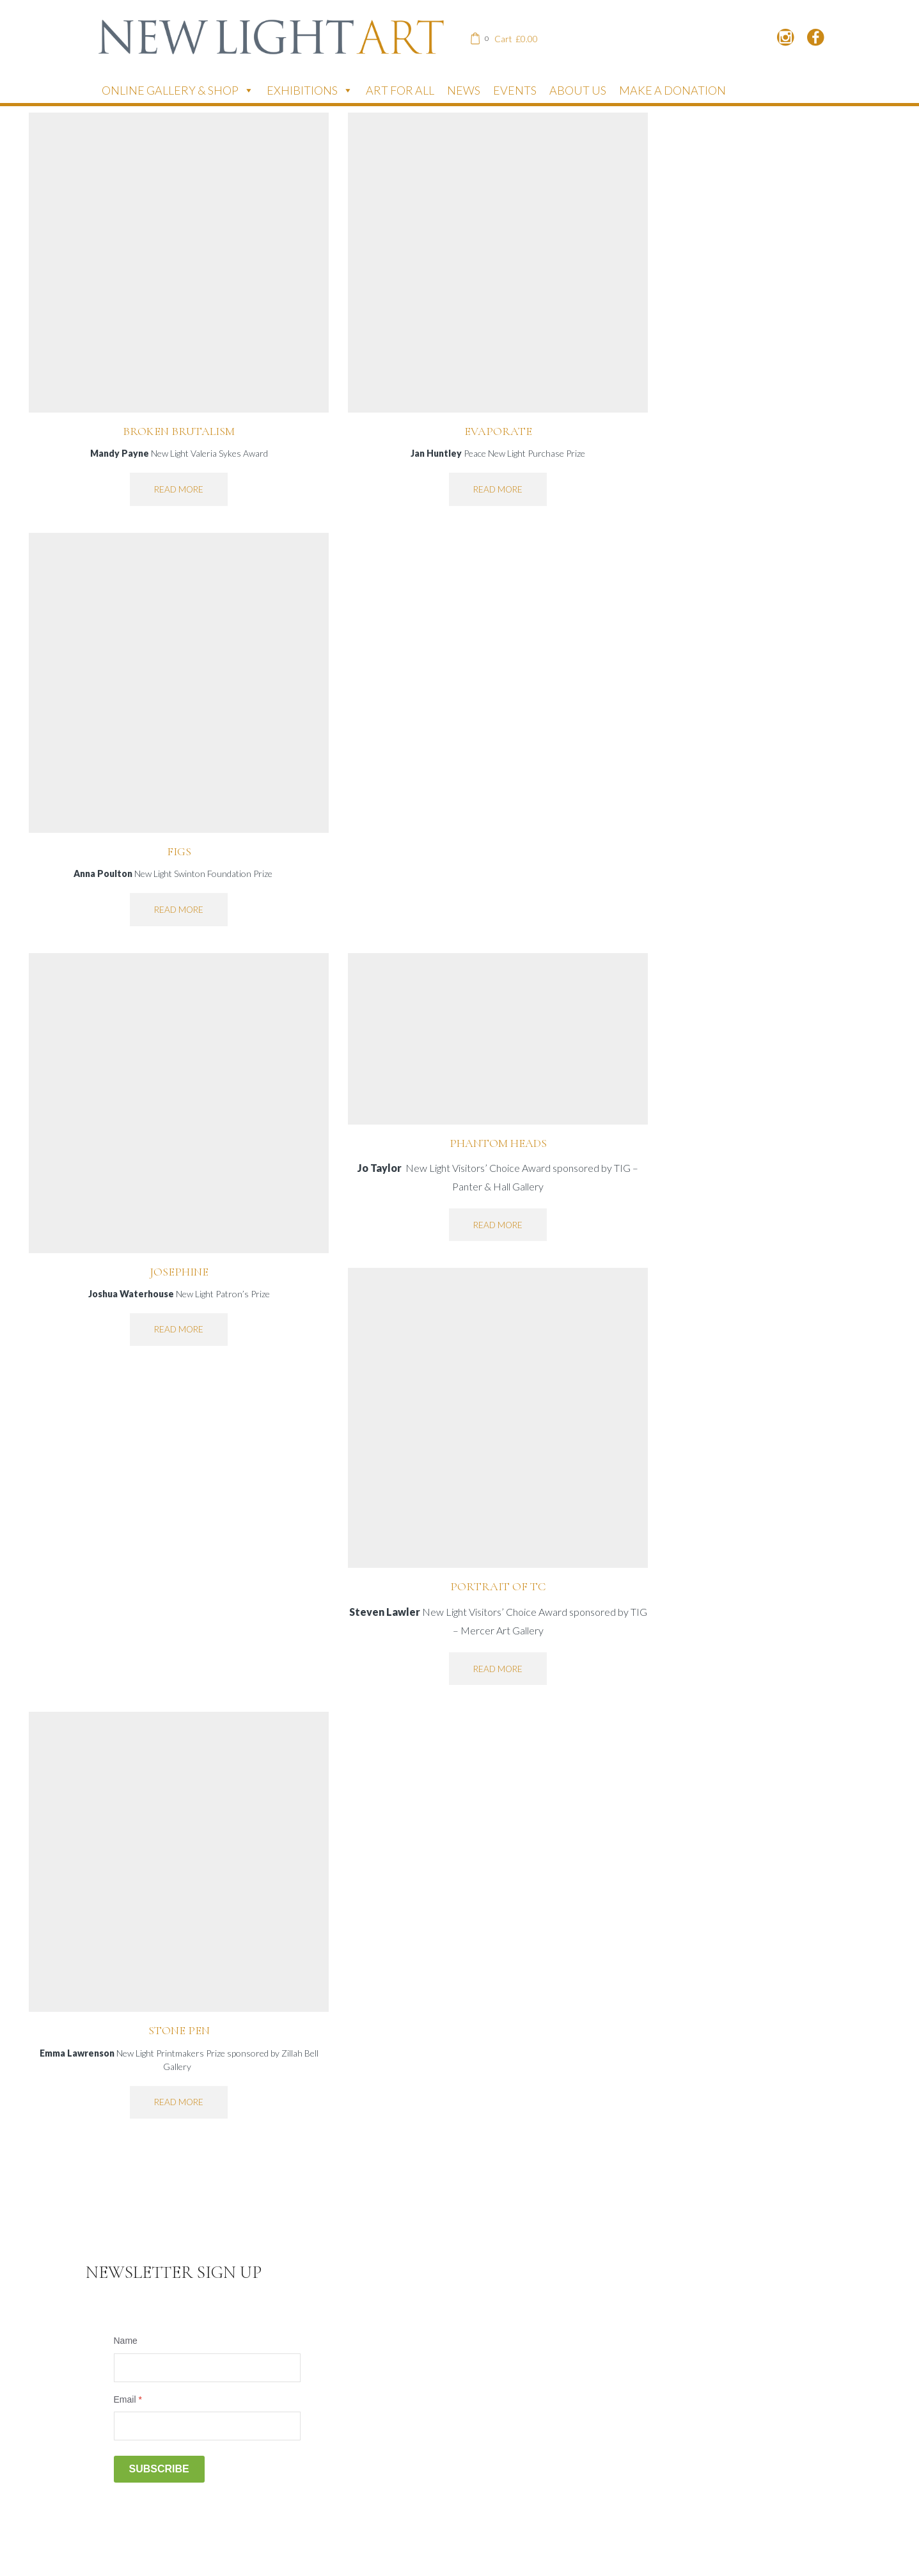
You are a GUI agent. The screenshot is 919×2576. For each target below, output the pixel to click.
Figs (179, 851)
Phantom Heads (498, 1143)
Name (125, 2340)
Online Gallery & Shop (178, 90)
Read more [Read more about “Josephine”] (178, 1329)
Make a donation (672, 90)
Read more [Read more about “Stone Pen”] (178, 2102)
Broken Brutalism (179, 431)
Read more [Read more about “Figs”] (178, 910)
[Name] (207, 2367)
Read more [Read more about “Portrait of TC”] (497, 1669)
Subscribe (159, 2468)
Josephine (179, 1272)
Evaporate (498, 431)
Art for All (400, 90)
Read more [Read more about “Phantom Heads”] (497, 1225)
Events (515, 90)
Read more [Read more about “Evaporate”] (497, 489)
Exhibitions (310, 90)
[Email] (207, 2426)
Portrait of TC (498, 1586)
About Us (577, 90)
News (463, 90)
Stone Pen (179, 2030)
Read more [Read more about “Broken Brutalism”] (178, 489)
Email (128, 2399)
